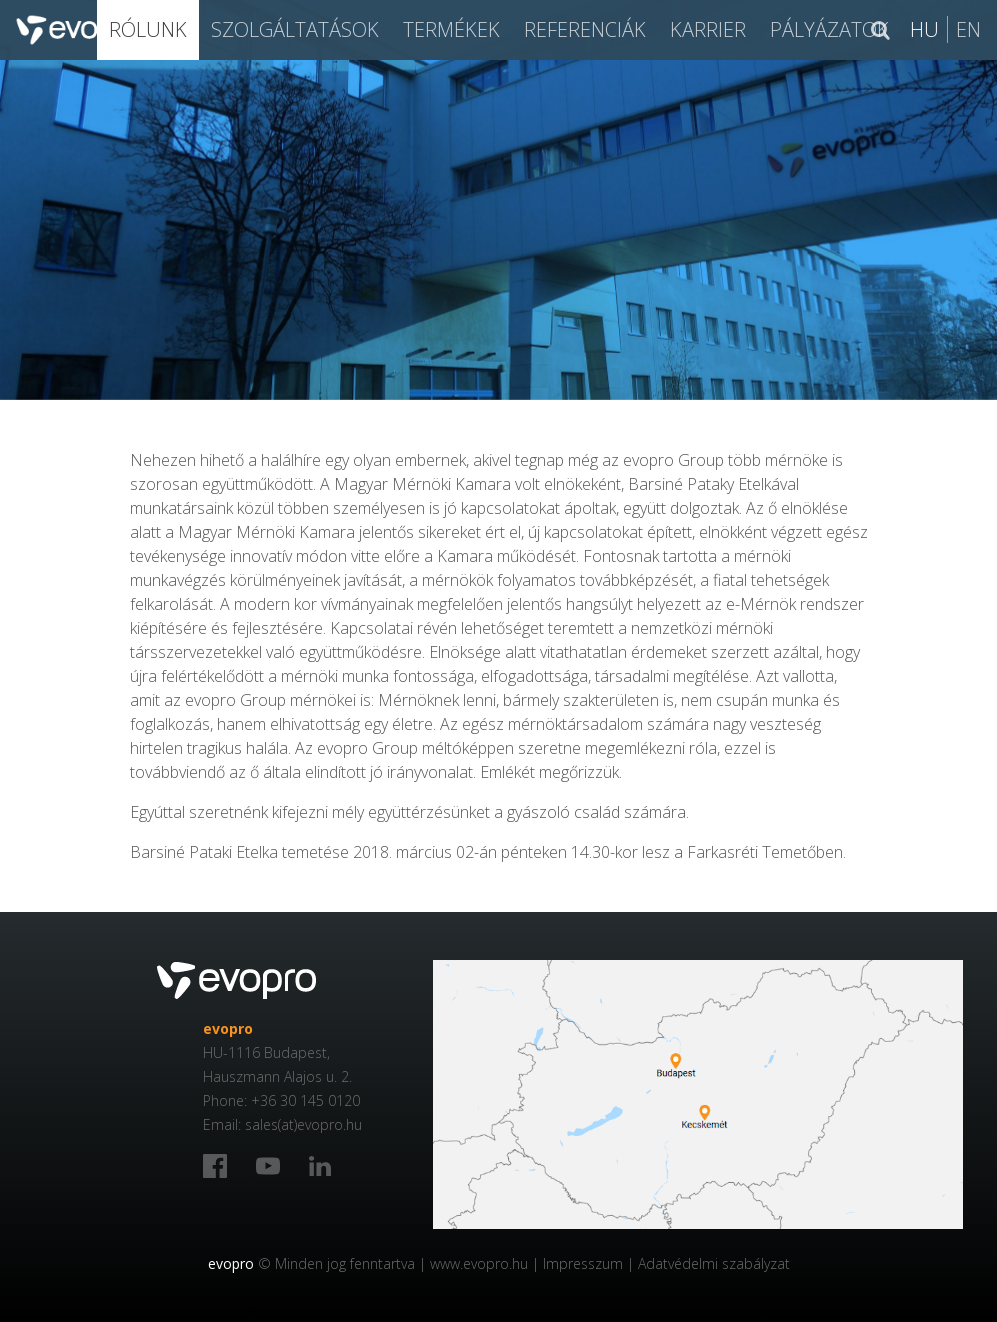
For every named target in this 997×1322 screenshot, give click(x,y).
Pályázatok (829, 29)
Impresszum (583, 1263)
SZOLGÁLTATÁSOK (295, 29)
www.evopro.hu (479, 1263)
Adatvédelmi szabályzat (714, 1263)
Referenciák (585, 29)
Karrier (708, 29)
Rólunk (148, 29)
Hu (924, 29)
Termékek (451, 29)
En (968, 29)
